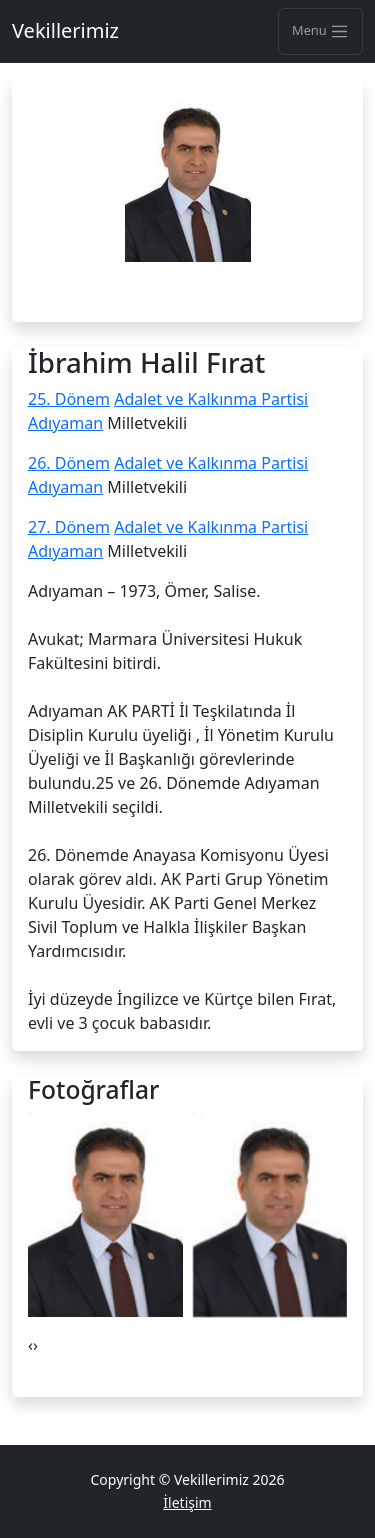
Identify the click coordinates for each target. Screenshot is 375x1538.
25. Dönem (69, 399)
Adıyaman (65, 423)
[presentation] (30, 1345)
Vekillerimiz (65, 30)
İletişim (187, 1502)
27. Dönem (69, 527)
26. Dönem (69, 463)
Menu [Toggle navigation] (320, 31)
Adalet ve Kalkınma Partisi (211, 399)
